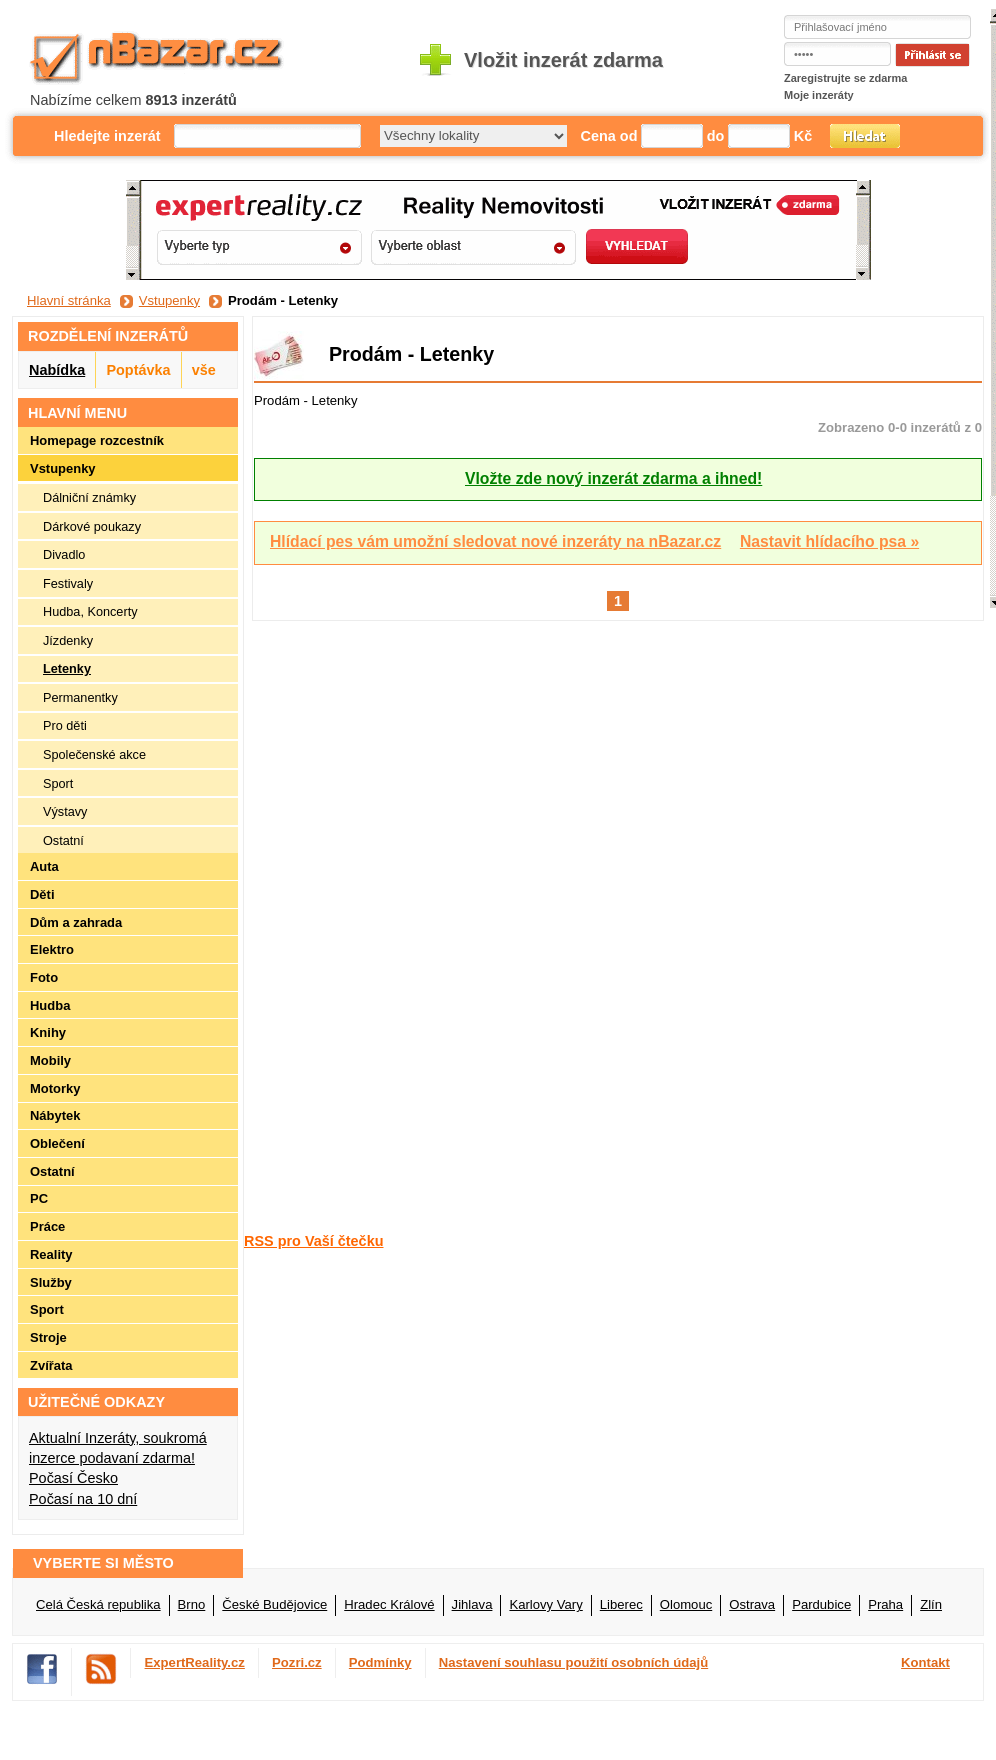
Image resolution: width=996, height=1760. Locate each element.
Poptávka (138, 370)
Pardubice (821, 1604)
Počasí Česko (73, 1478)
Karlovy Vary (545, 1604)
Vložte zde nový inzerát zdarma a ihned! (613, 478)
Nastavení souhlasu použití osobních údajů (574, 1662)
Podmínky (380, 1662)
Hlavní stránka (69, 300)
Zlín (931, 1604)
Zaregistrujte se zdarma (846, 78)
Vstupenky (169, 300)
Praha (885, 1604)
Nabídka (57, 370)
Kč (803, 136)
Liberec (621, 1604)
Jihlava (472, 1604)
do (716, 136)
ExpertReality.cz (195, 1662)
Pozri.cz (297, 1662)
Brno (192, 1604)
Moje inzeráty (819, 95)
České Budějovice (274, 1604)
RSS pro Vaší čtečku (313, 1241)
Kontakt (925, 1662)
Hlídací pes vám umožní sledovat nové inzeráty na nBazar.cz (495, 541)
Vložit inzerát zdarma (563, 60)
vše (204, 370)
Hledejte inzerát (107, 136)
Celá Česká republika (98, 1604)
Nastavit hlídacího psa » (829, 541)
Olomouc (686, 1604)
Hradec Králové (389, 1604)
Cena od (609, 136)
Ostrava (752, 1604)
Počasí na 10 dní (83, 1499)
